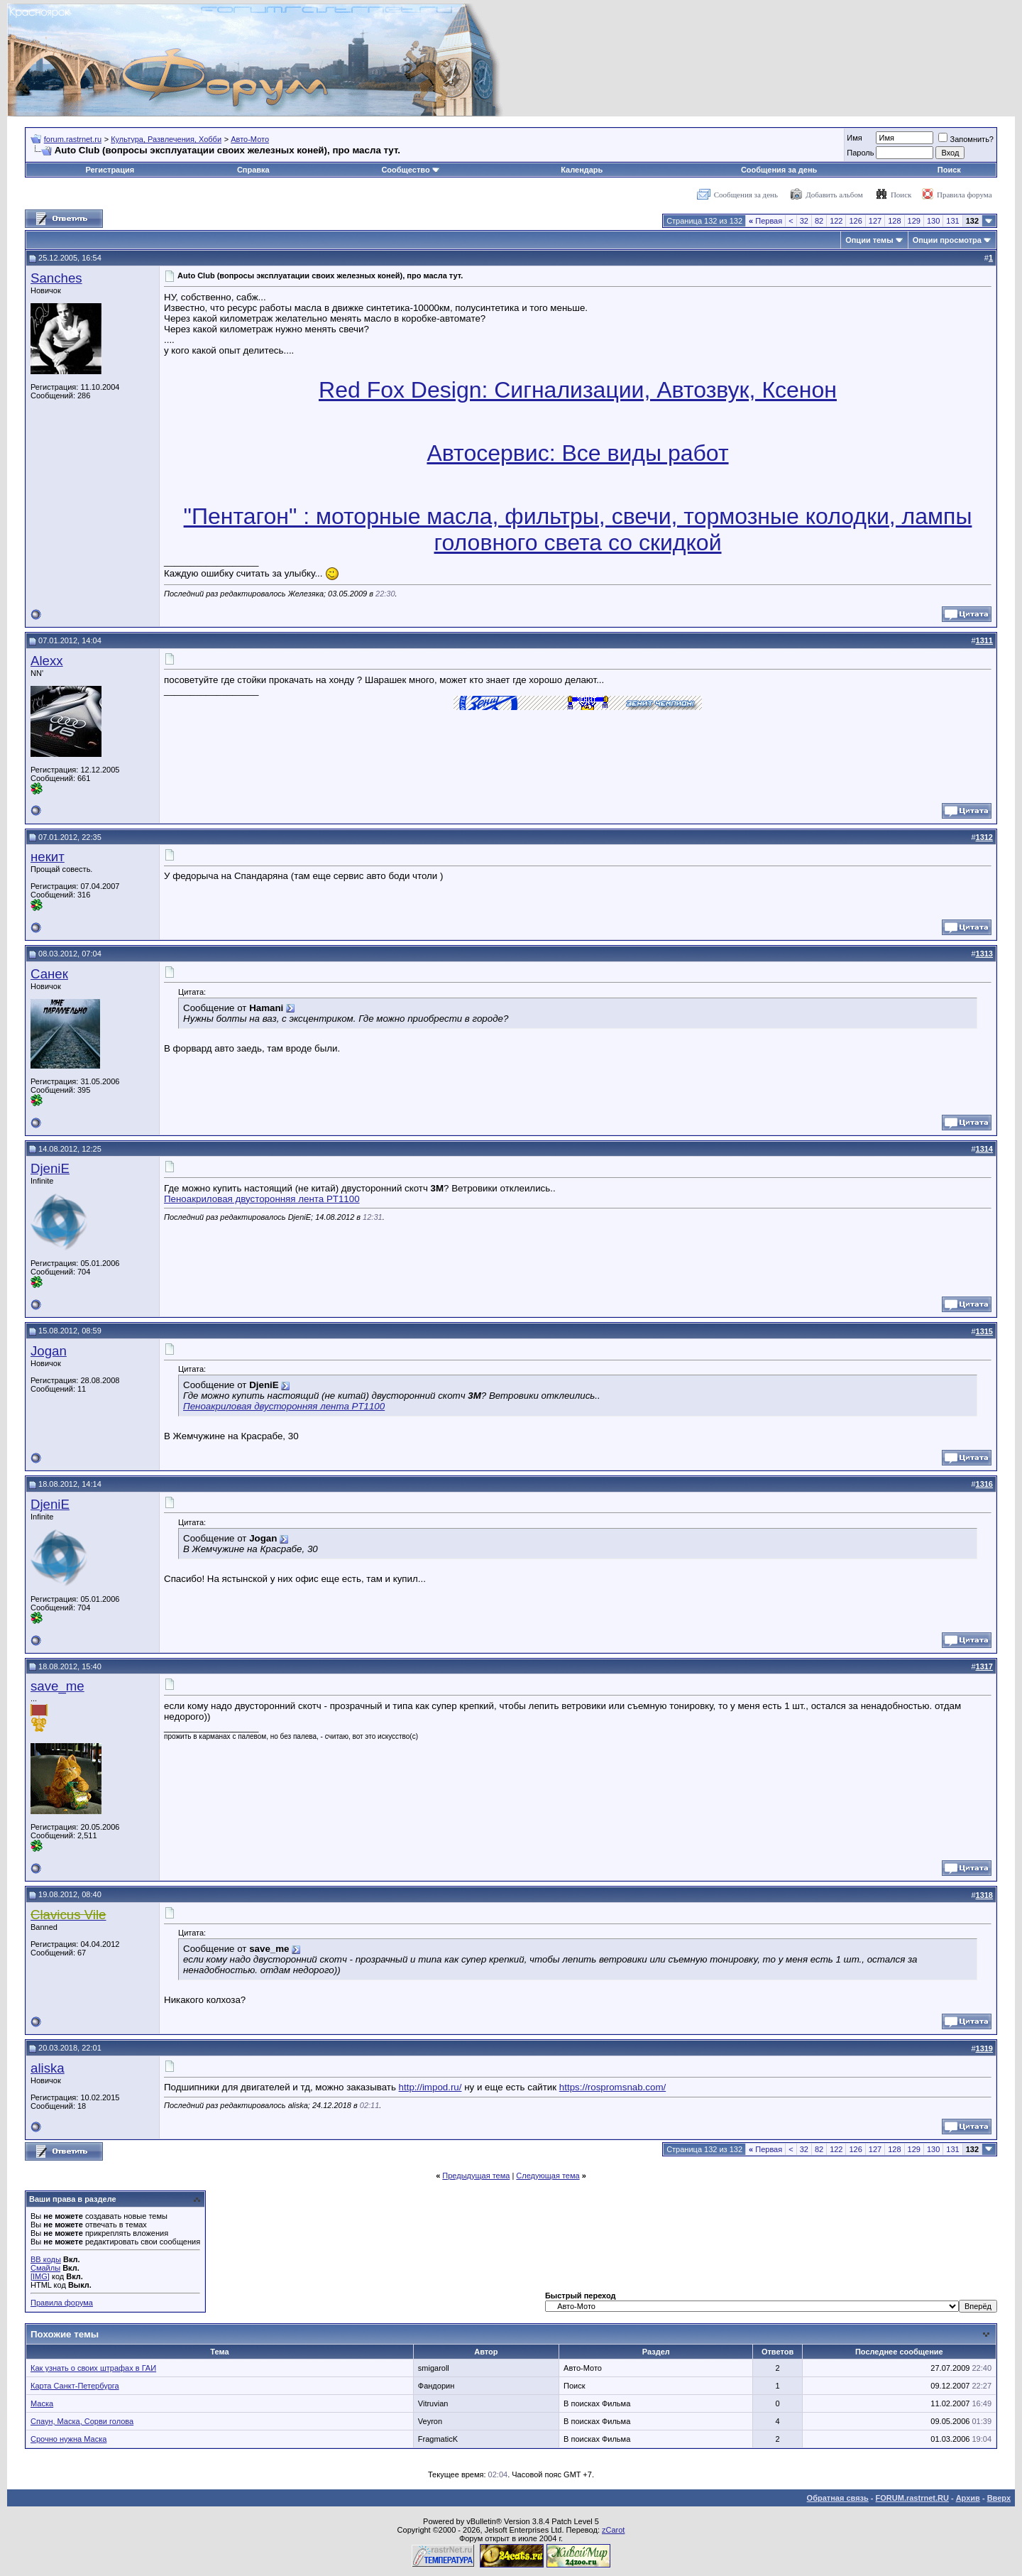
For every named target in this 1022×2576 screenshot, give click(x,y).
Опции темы (869, 240)
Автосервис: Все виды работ (577, 453)
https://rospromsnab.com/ (612, 2087)
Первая (765, 221)
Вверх (999, 2498)
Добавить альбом (834, 194)
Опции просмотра (947, 240)
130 (933, 221)
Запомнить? (966, 139)
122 (836, 221)
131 (952, 221)
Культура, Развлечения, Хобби (166, 139)
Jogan (49, 1350)
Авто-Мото (250, 139)
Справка (253, 169)
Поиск (949, 169)
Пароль (860, 152)
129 (914, 221)
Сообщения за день (779, 169)
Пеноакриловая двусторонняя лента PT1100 (262, 1199)
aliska (48, 2068)
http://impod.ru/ (430, 2087)
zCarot (613, 2530)
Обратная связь (838, 2498)
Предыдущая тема (476, 2175)
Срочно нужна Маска (68, 2439)
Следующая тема (547, 2175)
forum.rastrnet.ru (72, 139)
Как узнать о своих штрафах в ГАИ (93, 2368)
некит (48, 856)
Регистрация (109, 169)
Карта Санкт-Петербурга (75, 2385)
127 (875, 221)
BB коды (46, 2259)
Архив (968, 2498)
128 (894, 221)
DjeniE (50, 1168)
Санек (49, 973)
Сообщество (410, 169)
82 (819, 221)
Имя (854, 137)
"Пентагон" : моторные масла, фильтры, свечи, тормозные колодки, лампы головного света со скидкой (578, 529)
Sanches (56, 278)
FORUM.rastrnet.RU (912, 2498)
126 (855, 221)
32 (804, 221)
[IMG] (40, 2276)
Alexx (47, 660)
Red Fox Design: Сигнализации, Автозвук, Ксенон (578, 390)
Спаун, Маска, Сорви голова (82, 2421)
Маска (42, 2403)
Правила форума (964, 194)
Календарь (582, 169)
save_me (57, 1686)
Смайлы (45, 2268)
